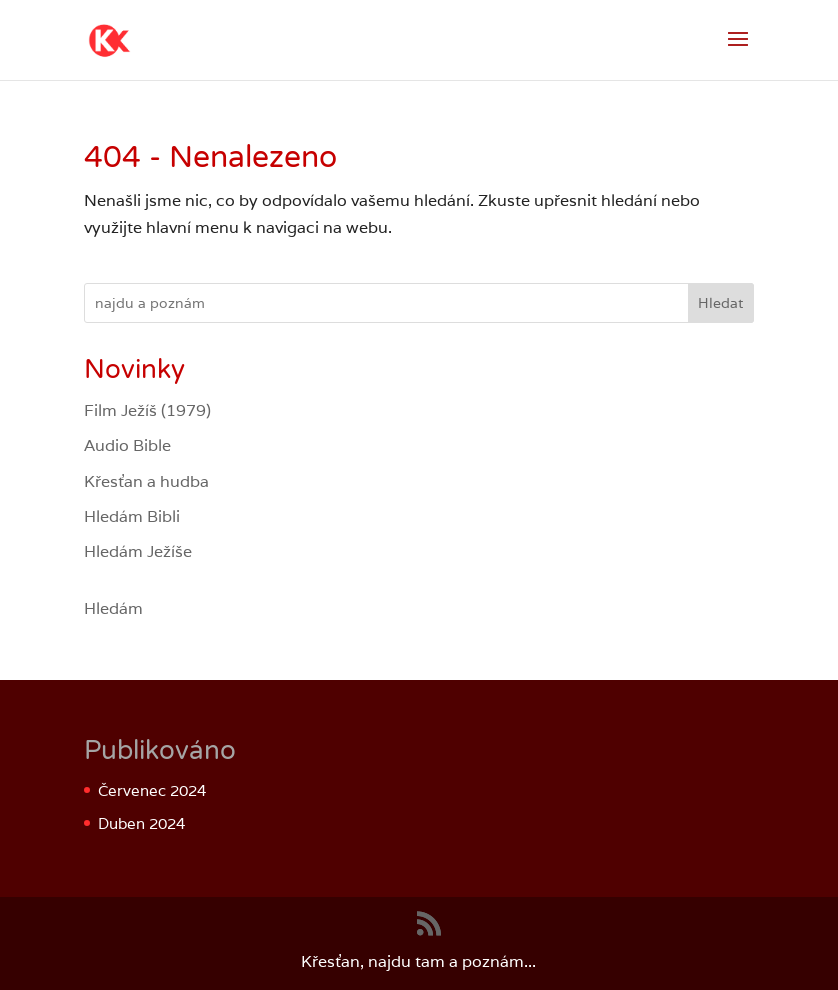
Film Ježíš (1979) (147, 410)
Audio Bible (127, 445)
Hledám (113, 608)
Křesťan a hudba (146, 481)
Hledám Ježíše (138, 551)
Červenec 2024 (152, 790)
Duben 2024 (141, 823)
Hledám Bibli (132, 516)
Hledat (720, 303)
